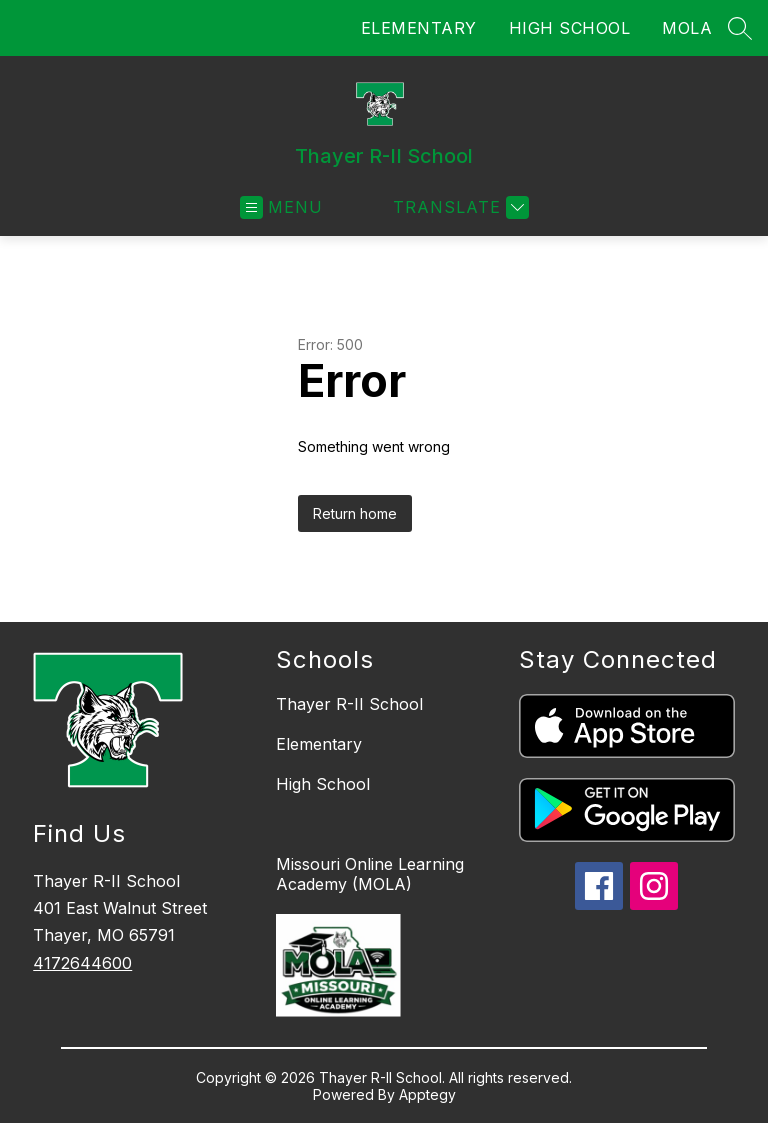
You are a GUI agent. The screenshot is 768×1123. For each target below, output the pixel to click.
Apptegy (427, 1094)
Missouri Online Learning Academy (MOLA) (370, 874)
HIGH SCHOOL (570, 28)
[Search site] (740, 28)
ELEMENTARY (419, 28)
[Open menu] (281, 207)
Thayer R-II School (349, 704)
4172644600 (82, 963)
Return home (355, 513)
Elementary (319, 744)
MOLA (687, 28)
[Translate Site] (458, 207)
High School (323, 784)
